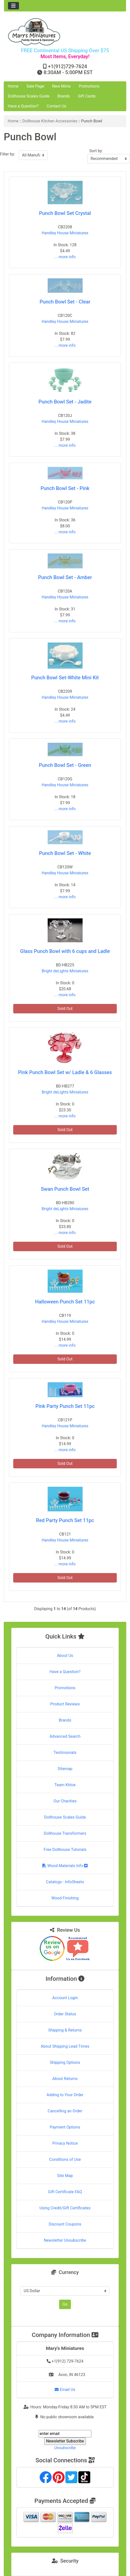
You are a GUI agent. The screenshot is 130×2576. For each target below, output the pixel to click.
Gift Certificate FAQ (65, 2191)
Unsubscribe (65, 2447)
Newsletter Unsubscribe (65, 2240)
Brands (63, 96)
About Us (65, 1655)
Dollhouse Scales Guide (28, 96)
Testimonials (65, 1752)
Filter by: (7, 154)
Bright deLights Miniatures (65, 971)
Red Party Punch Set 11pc (65, 1520)
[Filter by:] (33, 155)
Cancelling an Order (65, 2111)
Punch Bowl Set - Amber (65, 577)
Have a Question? (23, 106)
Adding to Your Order (65, 2094)
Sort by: (96, 151)
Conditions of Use (65, 2159)
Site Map (65, 2175)
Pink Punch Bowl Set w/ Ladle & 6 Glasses (65, 1072)
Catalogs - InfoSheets (65, 1882)
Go (64, 2304)
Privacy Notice (65, 2143)
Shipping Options (65, 2062)
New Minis (61, 86)
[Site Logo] (65, 32)
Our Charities (64, 1801)
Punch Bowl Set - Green (65, 765)
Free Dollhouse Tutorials (65, 1849)
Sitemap (65, 1768)
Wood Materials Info (65, 1865)
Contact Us (56, 106)
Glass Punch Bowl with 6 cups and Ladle (65, 951)
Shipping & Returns (65, 2030)
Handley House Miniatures (65, 233)
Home (13, 86)
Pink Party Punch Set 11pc (65, 1406)
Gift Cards (87, 96)
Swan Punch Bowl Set (65, 1189)
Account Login (65, 1997)
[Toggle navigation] (13, 5)
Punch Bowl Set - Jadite (64, 402)
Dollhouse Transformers (65, 1833)
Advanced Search (65, 1736)
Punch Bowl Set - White (65, 853)
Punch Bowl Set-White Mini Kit (65, 678)
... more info (65, 256)
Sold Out (65, 1008)
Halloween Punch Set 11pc (65, 1302)
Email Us (65, 2389)
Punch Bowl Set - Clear (65, 302)
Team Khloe (64, 1785)
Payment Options (65, 2127)
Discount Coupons (65, 2224)
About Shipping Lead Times (65, 2046)
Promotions (89, 86)
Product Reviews (65, 1704)
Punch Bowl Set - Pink (64, 488)
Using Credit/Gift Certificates (65, 2208)
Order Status (65, 2014)
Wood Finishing (65, 1898)
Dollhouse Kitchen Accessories (49, 121)
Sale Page (35, 86)
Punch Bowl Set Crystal (65, 213)
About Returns (65, 2078)
